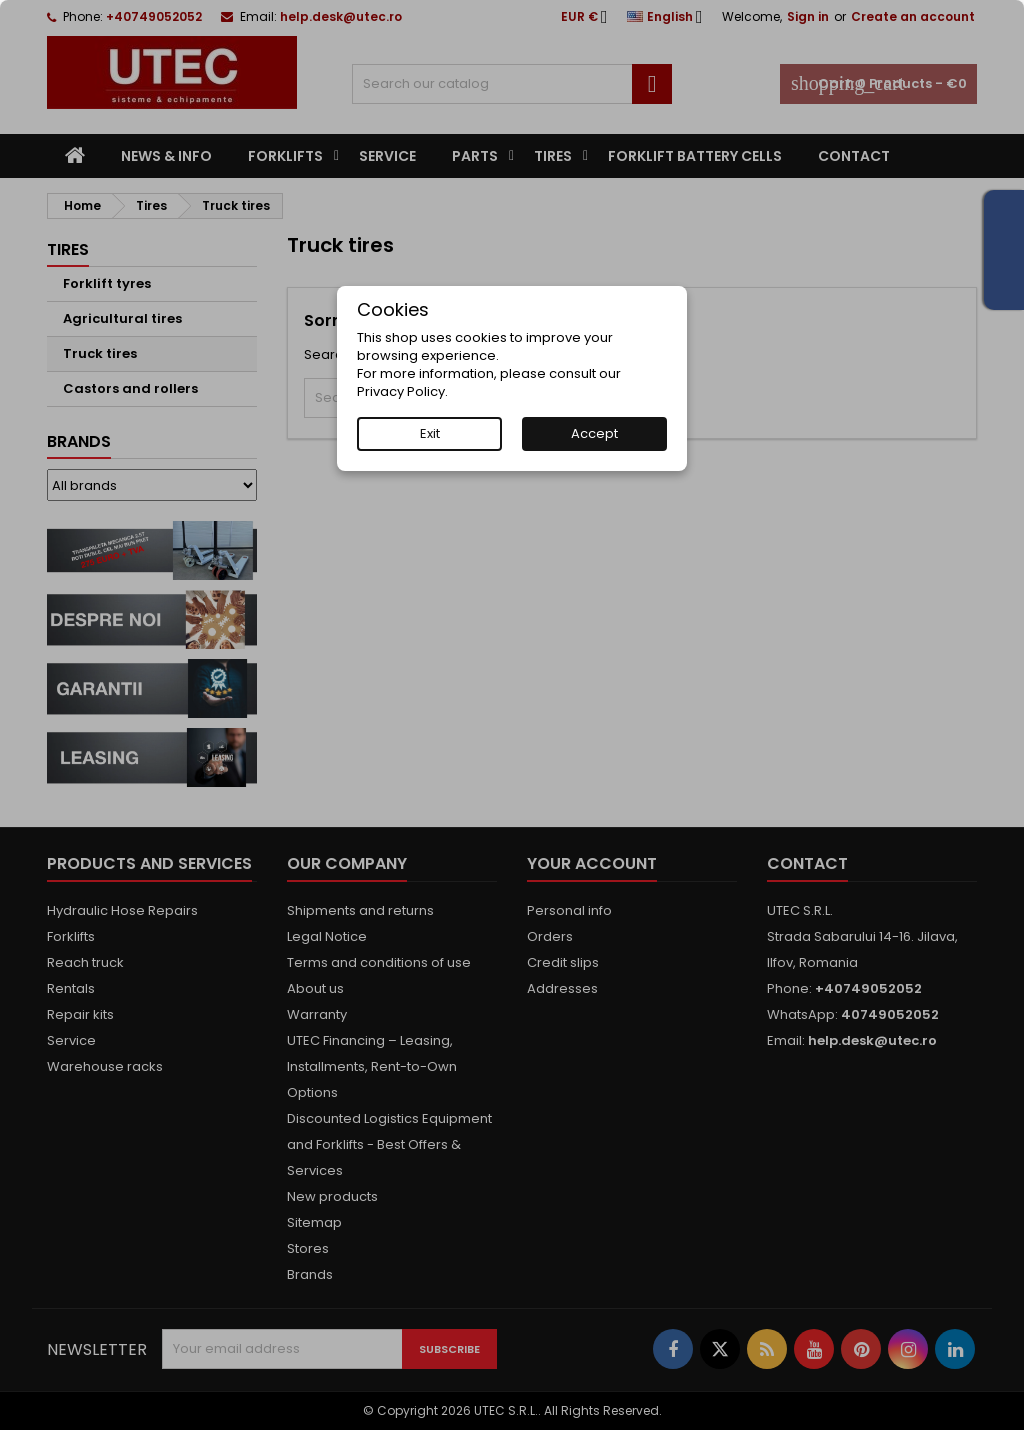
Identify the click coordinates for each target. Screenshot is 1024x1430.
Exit (430, 433)
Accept (594, 433)
